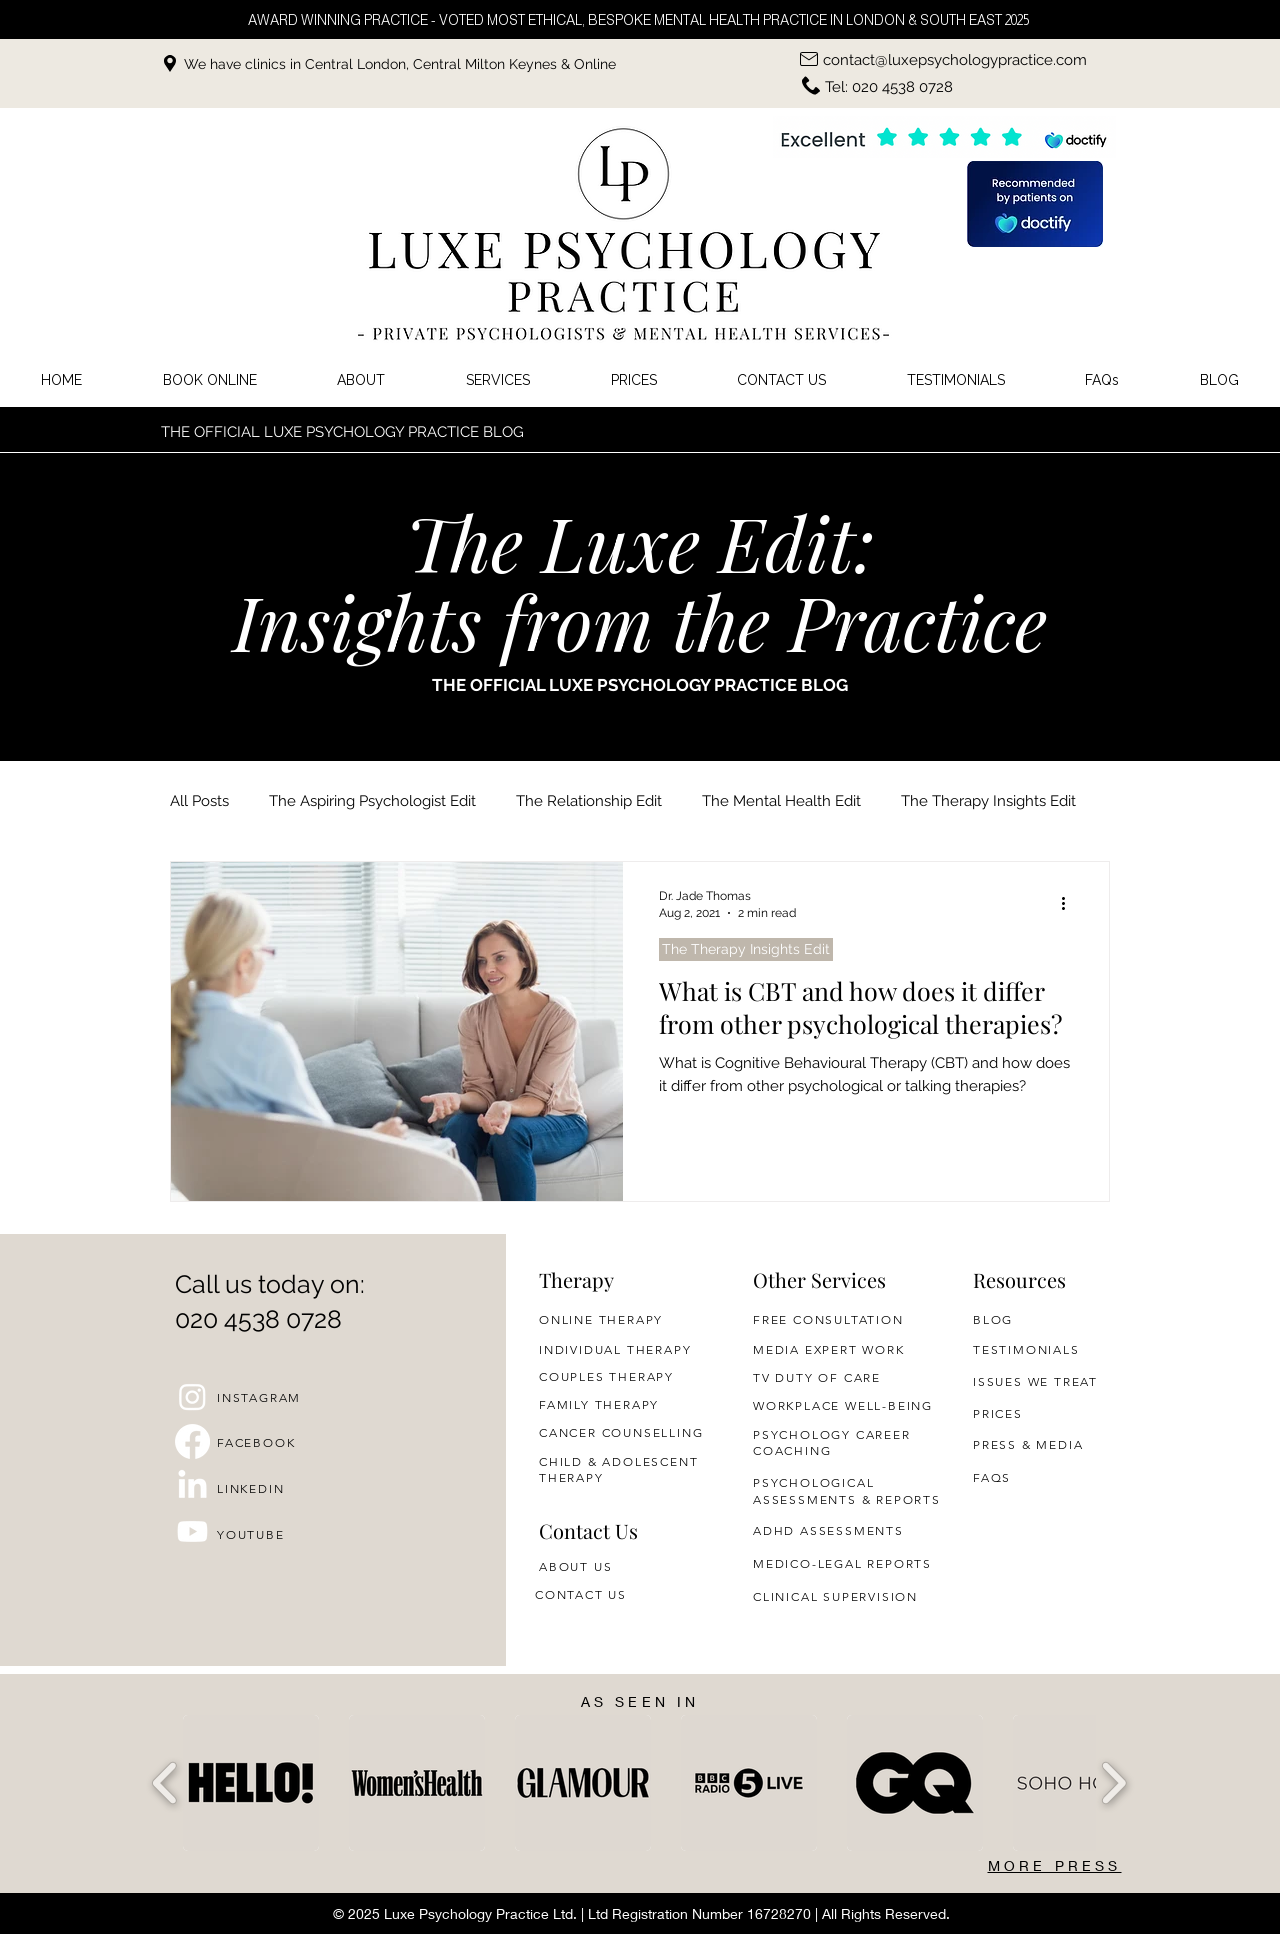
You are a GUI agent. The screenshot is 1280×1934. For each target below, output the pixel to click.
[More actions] (1070, 903)
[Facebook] (192, 1441)
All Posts (199, 801)
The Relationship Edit (589, 801)
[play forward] (1113, 1783)
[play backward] (165, 1783)
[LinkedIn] (192, 1486)
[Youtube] (192, 1531)
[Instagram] (192, 1396)
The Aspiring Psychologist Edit (372, 801)
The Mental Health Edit (781, 801)
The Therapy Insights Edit (988, 801)
